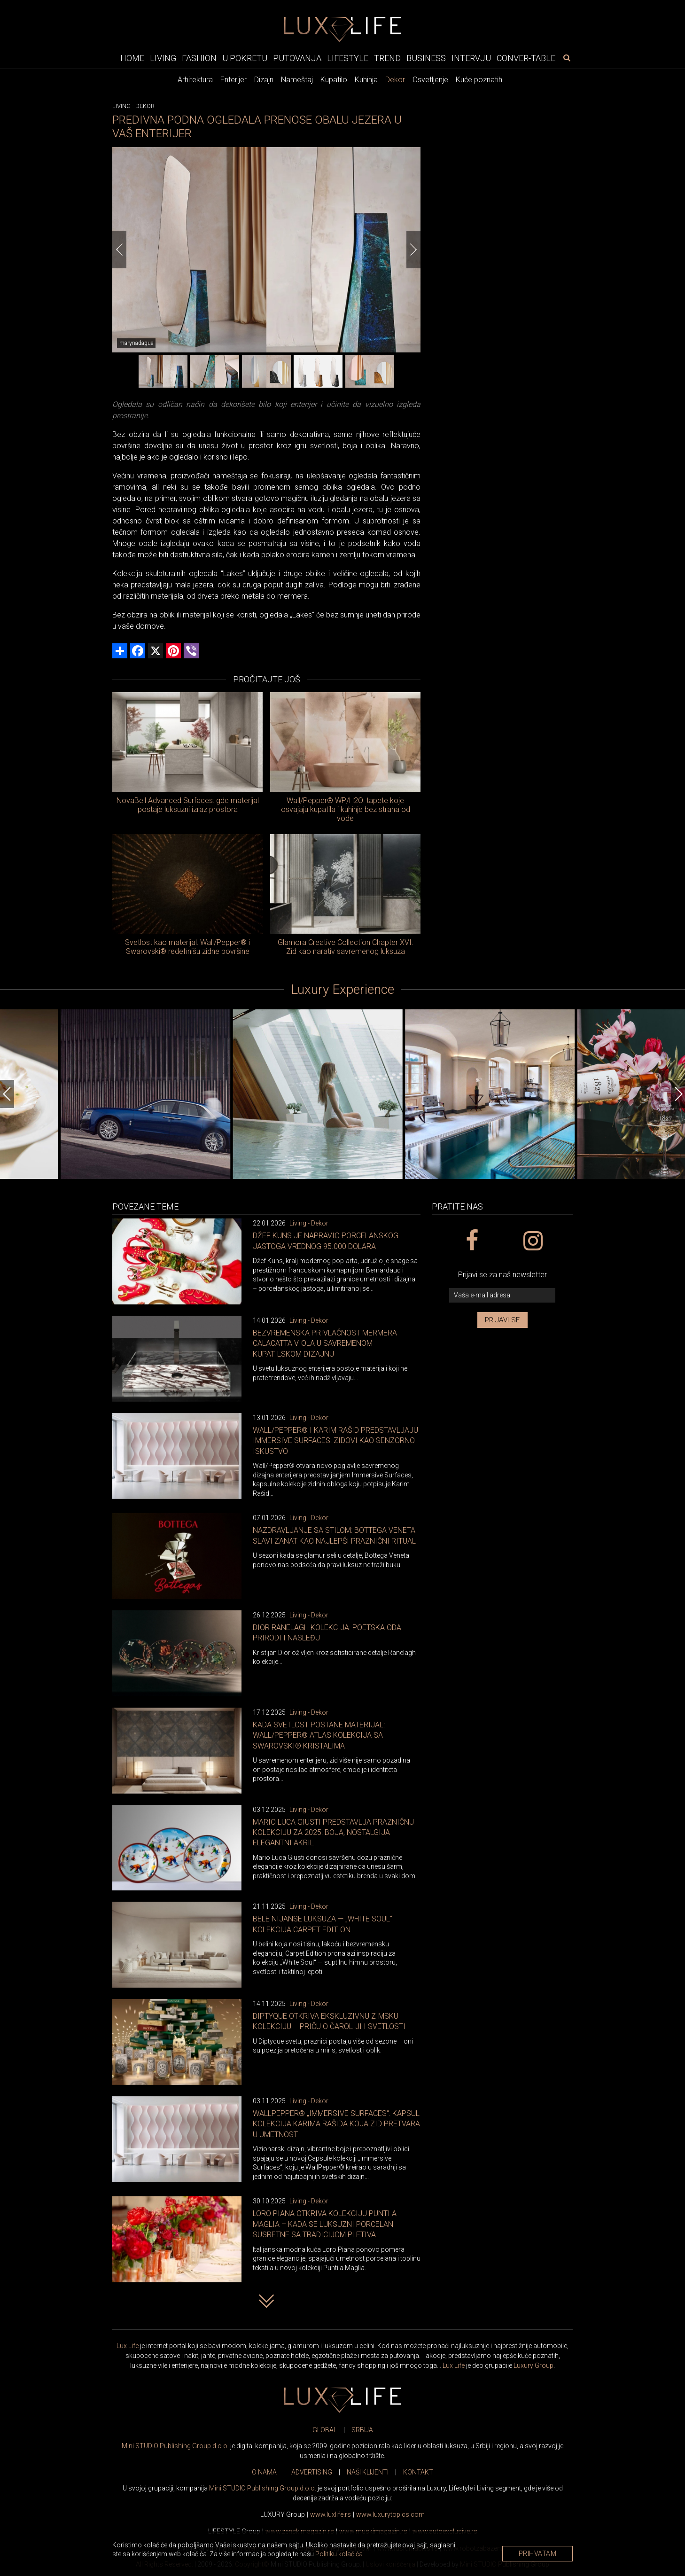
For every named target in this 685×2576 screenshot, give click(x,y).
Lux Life (128, 2346)
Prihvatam (538, 2553)
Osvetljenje (430, 79)
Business (426, 58)
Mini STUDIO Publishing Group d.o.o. (175, 2446)
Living (163, 58)
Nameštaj (297, 79)
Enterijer (233, 79)
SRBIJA (362, 2430)
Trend (387, 58)
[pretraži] (567, 58)
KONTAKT (418, 2472)
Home (132, 58)
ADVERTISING (311, 2472)
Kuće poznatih (479, 79)
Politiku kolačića (339, 2554)
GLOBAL (324, 2430)
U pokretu (244, 58)
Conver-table (526, 58)
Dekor (395, 79)
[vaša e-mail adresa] (502, 1295)
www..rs (330, 2514)
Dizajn (263, 79)
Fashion (199, 58)
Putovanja (297, 58)
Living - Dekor (308, 1223)
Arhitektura (195, 79)
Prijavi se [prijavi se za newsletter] (502, 1320)
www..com (390, 2514)
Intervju (471, 58)
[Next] (413, 249)
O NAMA (264, 2472)
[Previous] (119, 249)
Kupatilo (333, 79)
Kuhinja (366, 79)
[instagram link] (532, 1241)
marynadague (136, 343)
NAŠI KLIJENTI (368, 2472)
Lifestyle (347, 58)
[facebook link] (471, 1241)
